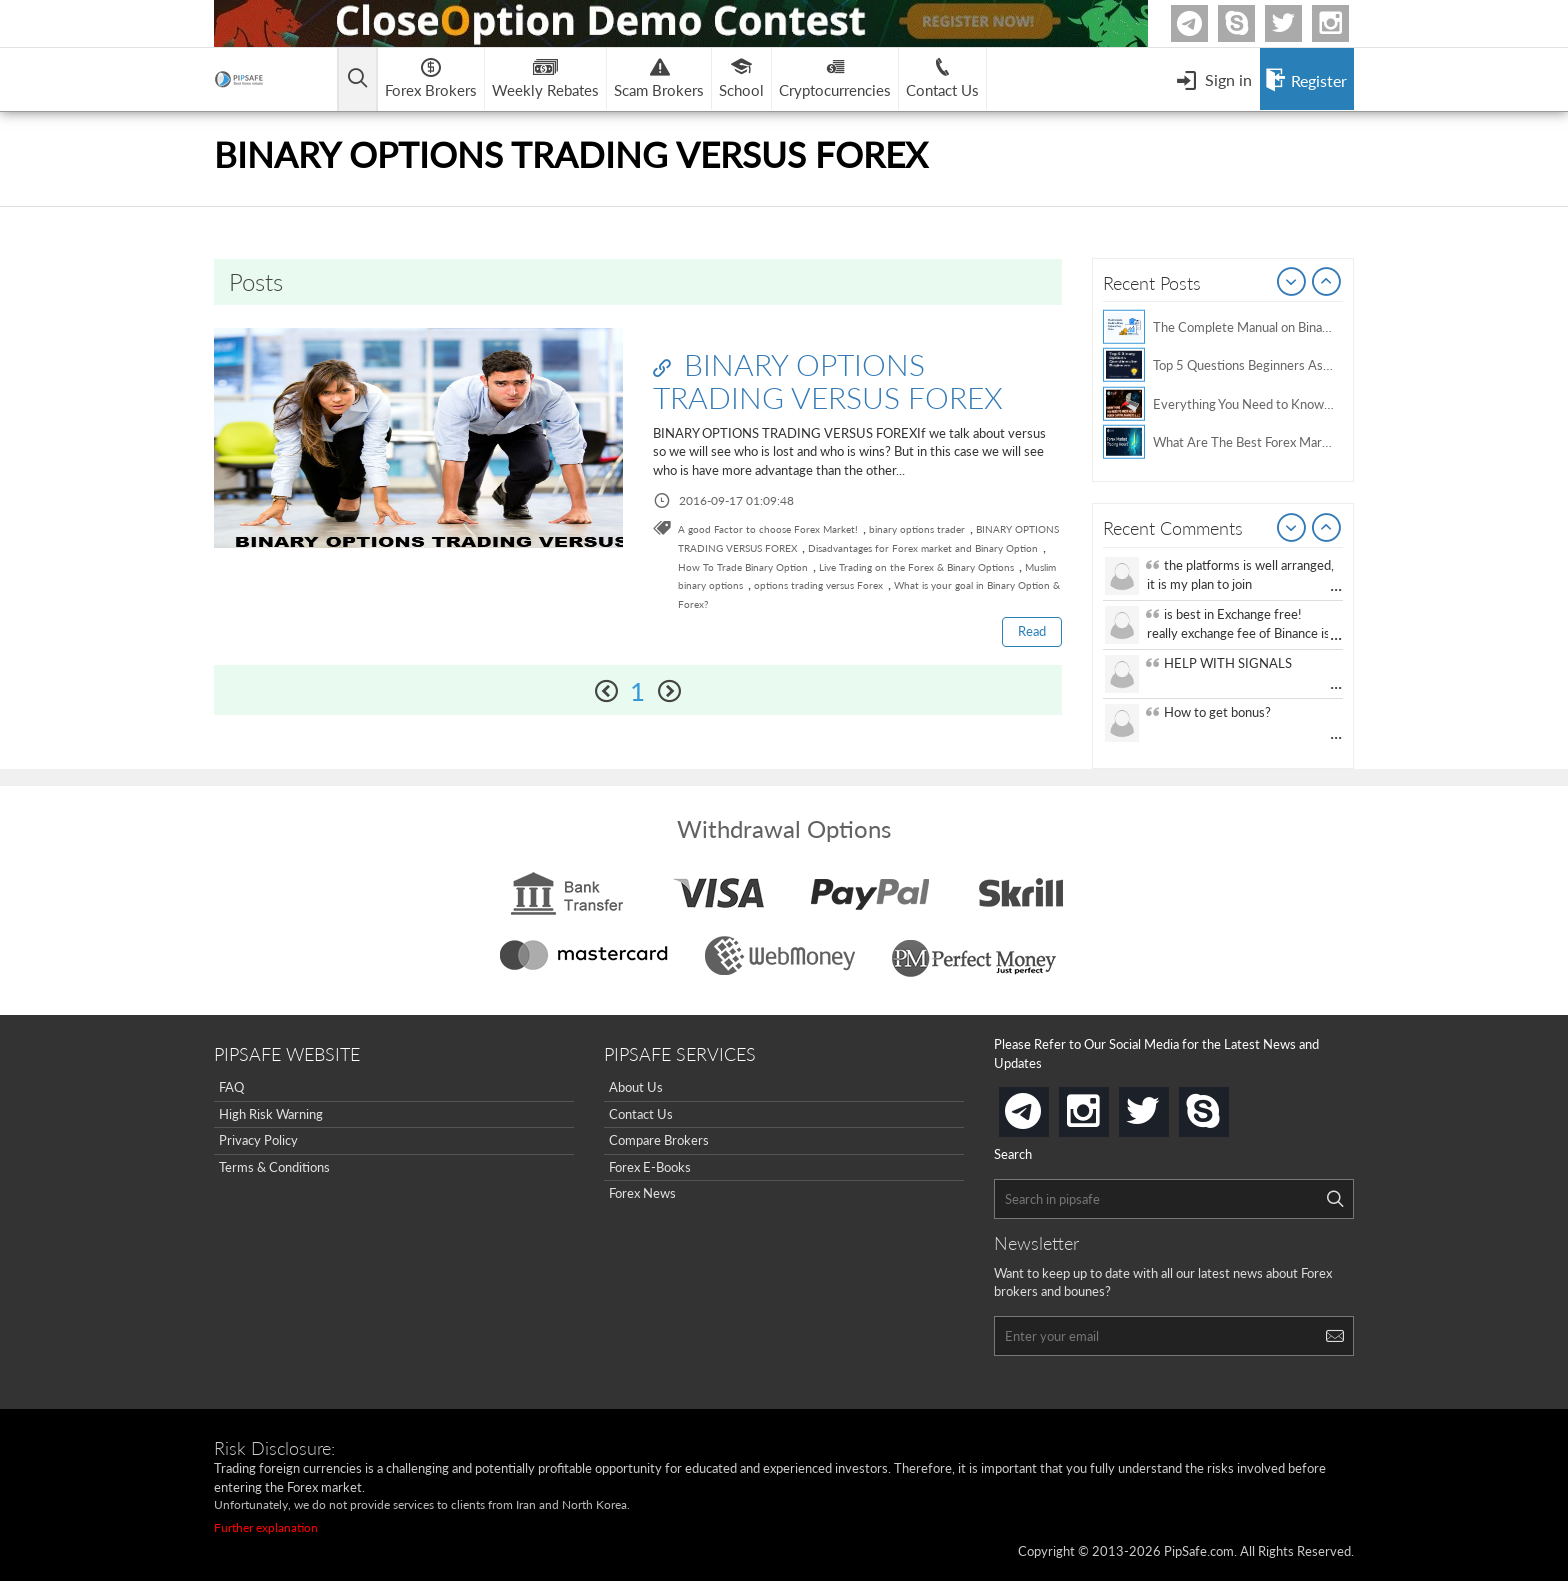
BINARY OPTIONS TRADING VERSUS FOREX (828, 380)
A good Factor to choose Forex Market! (768, 529)
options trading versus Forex (818, 585)
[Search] (1335, 1199)
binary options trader (917, 529)
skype (1225, 1105)
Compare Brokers (659, 1140)
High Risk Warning (271, 1114)
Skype (1252, 23)
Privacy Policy (258, 1140)
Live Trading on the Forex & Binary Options (916, 567)
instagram (1105, 1105)
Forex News (642, 1193)
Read (1032, 631)
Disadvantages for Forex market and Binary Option (923, 548)
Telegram (1205, 27)
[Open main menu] (358, 79)
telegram (1045, 1110)
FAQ (231, 1087)
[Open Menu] (1214, 79)
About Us (636, 1087)
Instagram (1346, 23)
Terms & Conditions (274, 1167)
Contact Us (641, 1114)
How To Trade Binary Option (743, 567)
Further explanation (266, 1527)
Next (1327, 283)
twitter (1299, 23)
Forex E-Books (650, 1167)
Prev (1292, 283)
